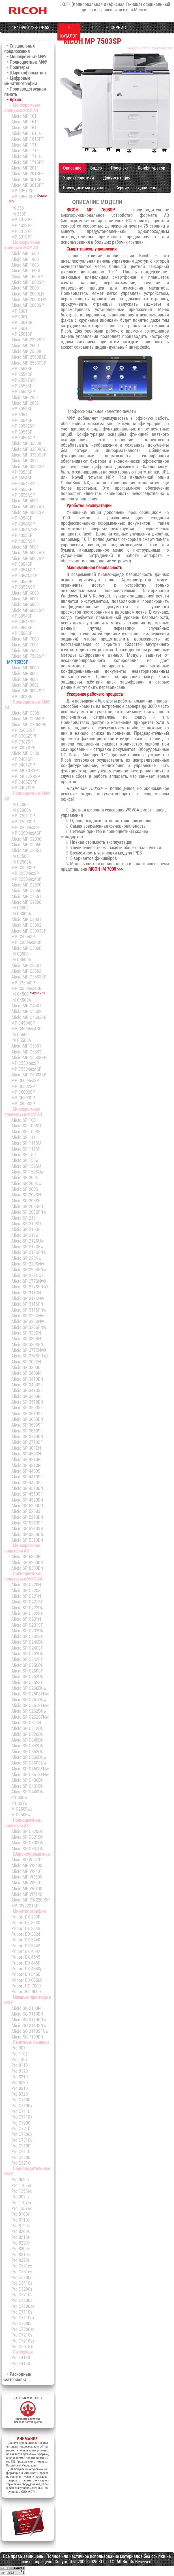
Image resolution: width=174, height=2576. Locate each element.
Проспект (120, 168)
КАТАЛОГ (69, 32)
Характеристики (78, 178)
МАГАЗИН (92, 32)
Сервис (122, 187)
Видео (96, 168)
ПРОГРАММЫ (137, 32)
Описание (72, 168)
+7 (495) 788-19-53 (28, 27)
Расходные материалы (84, 187)
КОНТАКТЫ (160, 32)
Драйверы (147, 187)
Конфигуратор (151, 168)
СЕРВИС (114, 27)
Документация (116, 178)
